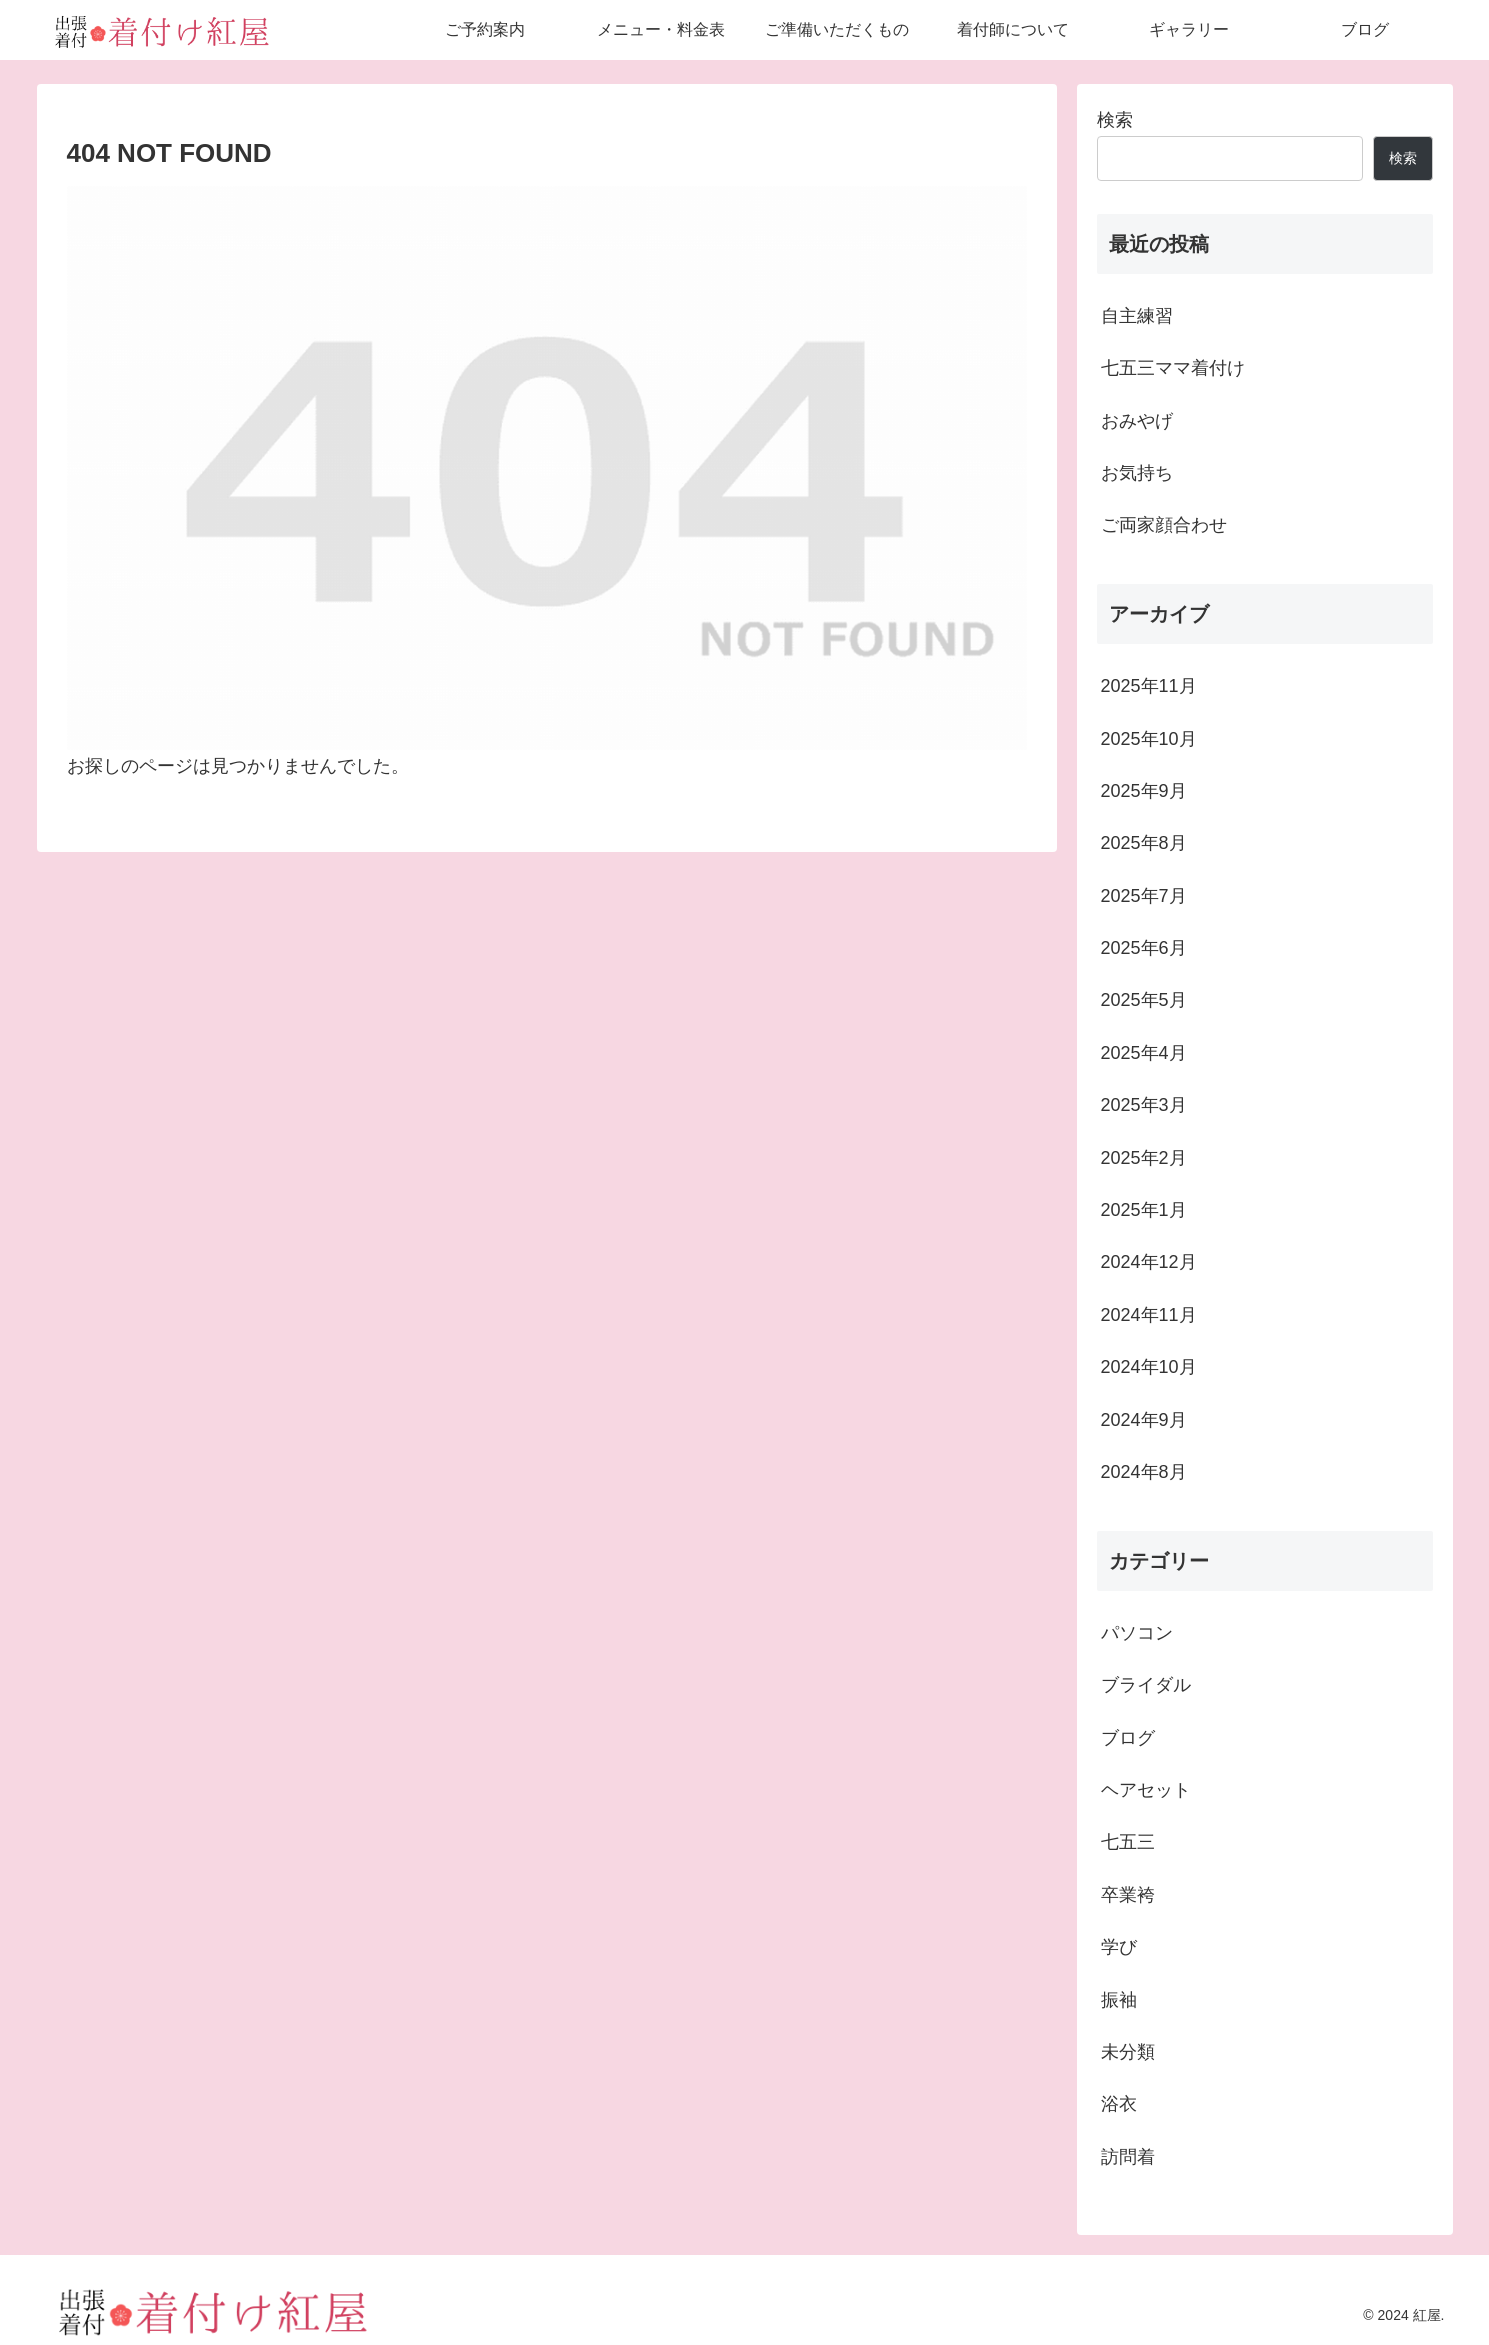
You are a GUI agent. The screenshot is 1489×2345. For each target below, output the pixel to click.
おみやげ (1137, 421)
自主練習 (1137, 316)
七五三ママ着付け (1173, 368)
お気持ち (1137, 473)
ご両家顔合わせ (1164, 525)
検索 (1115, 120)
